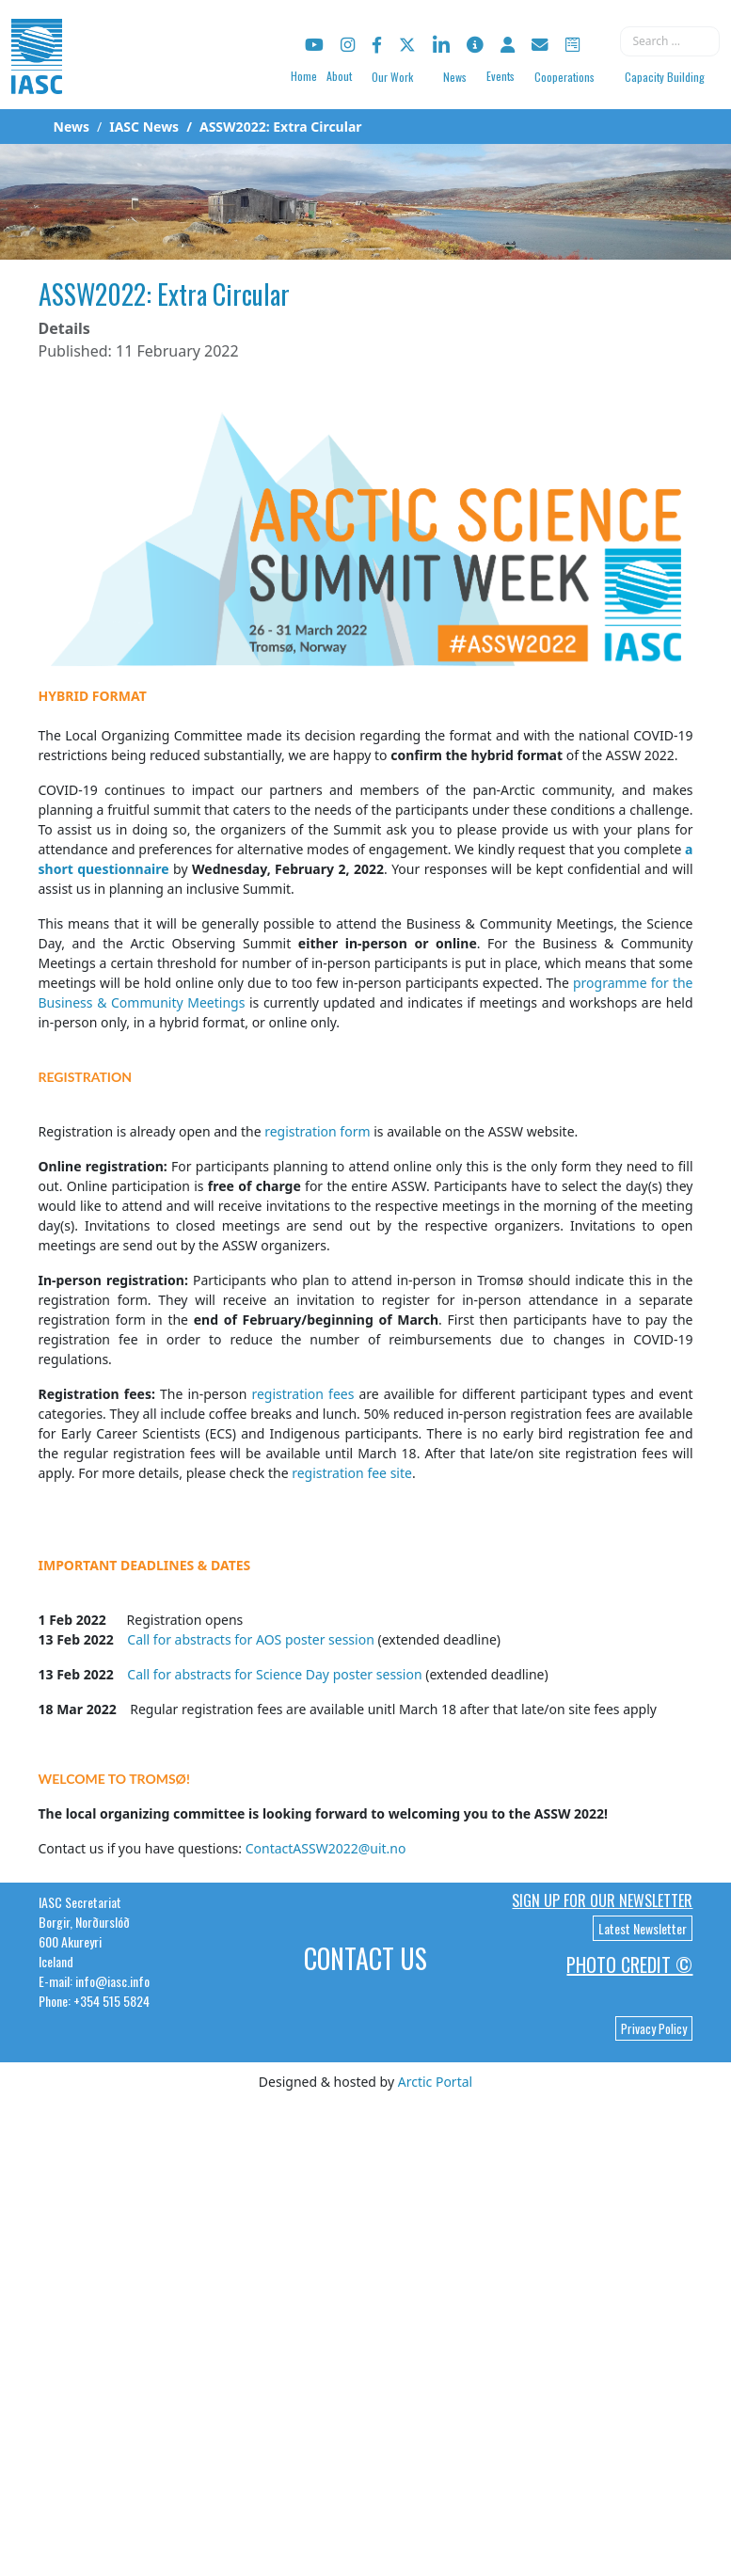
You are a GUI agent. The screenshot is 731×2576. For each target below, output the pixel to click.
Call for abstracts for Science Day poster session (274, 1674)
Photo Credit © (629, 1964)
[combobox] (670, 41)
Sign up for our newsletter (602, 1900)
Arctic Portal (435, 2082)
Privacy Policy (654, 2028)
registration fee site (352, 1473)
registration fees (302, 1394)
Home (304, 76)
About (339, 76)
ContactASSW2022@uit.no (326, 1848)
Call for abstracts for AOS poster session (252, 1639)
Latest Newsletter (642, 1928)
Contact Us (365, 1958)
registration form (317, 1131)
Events (500, 76)
